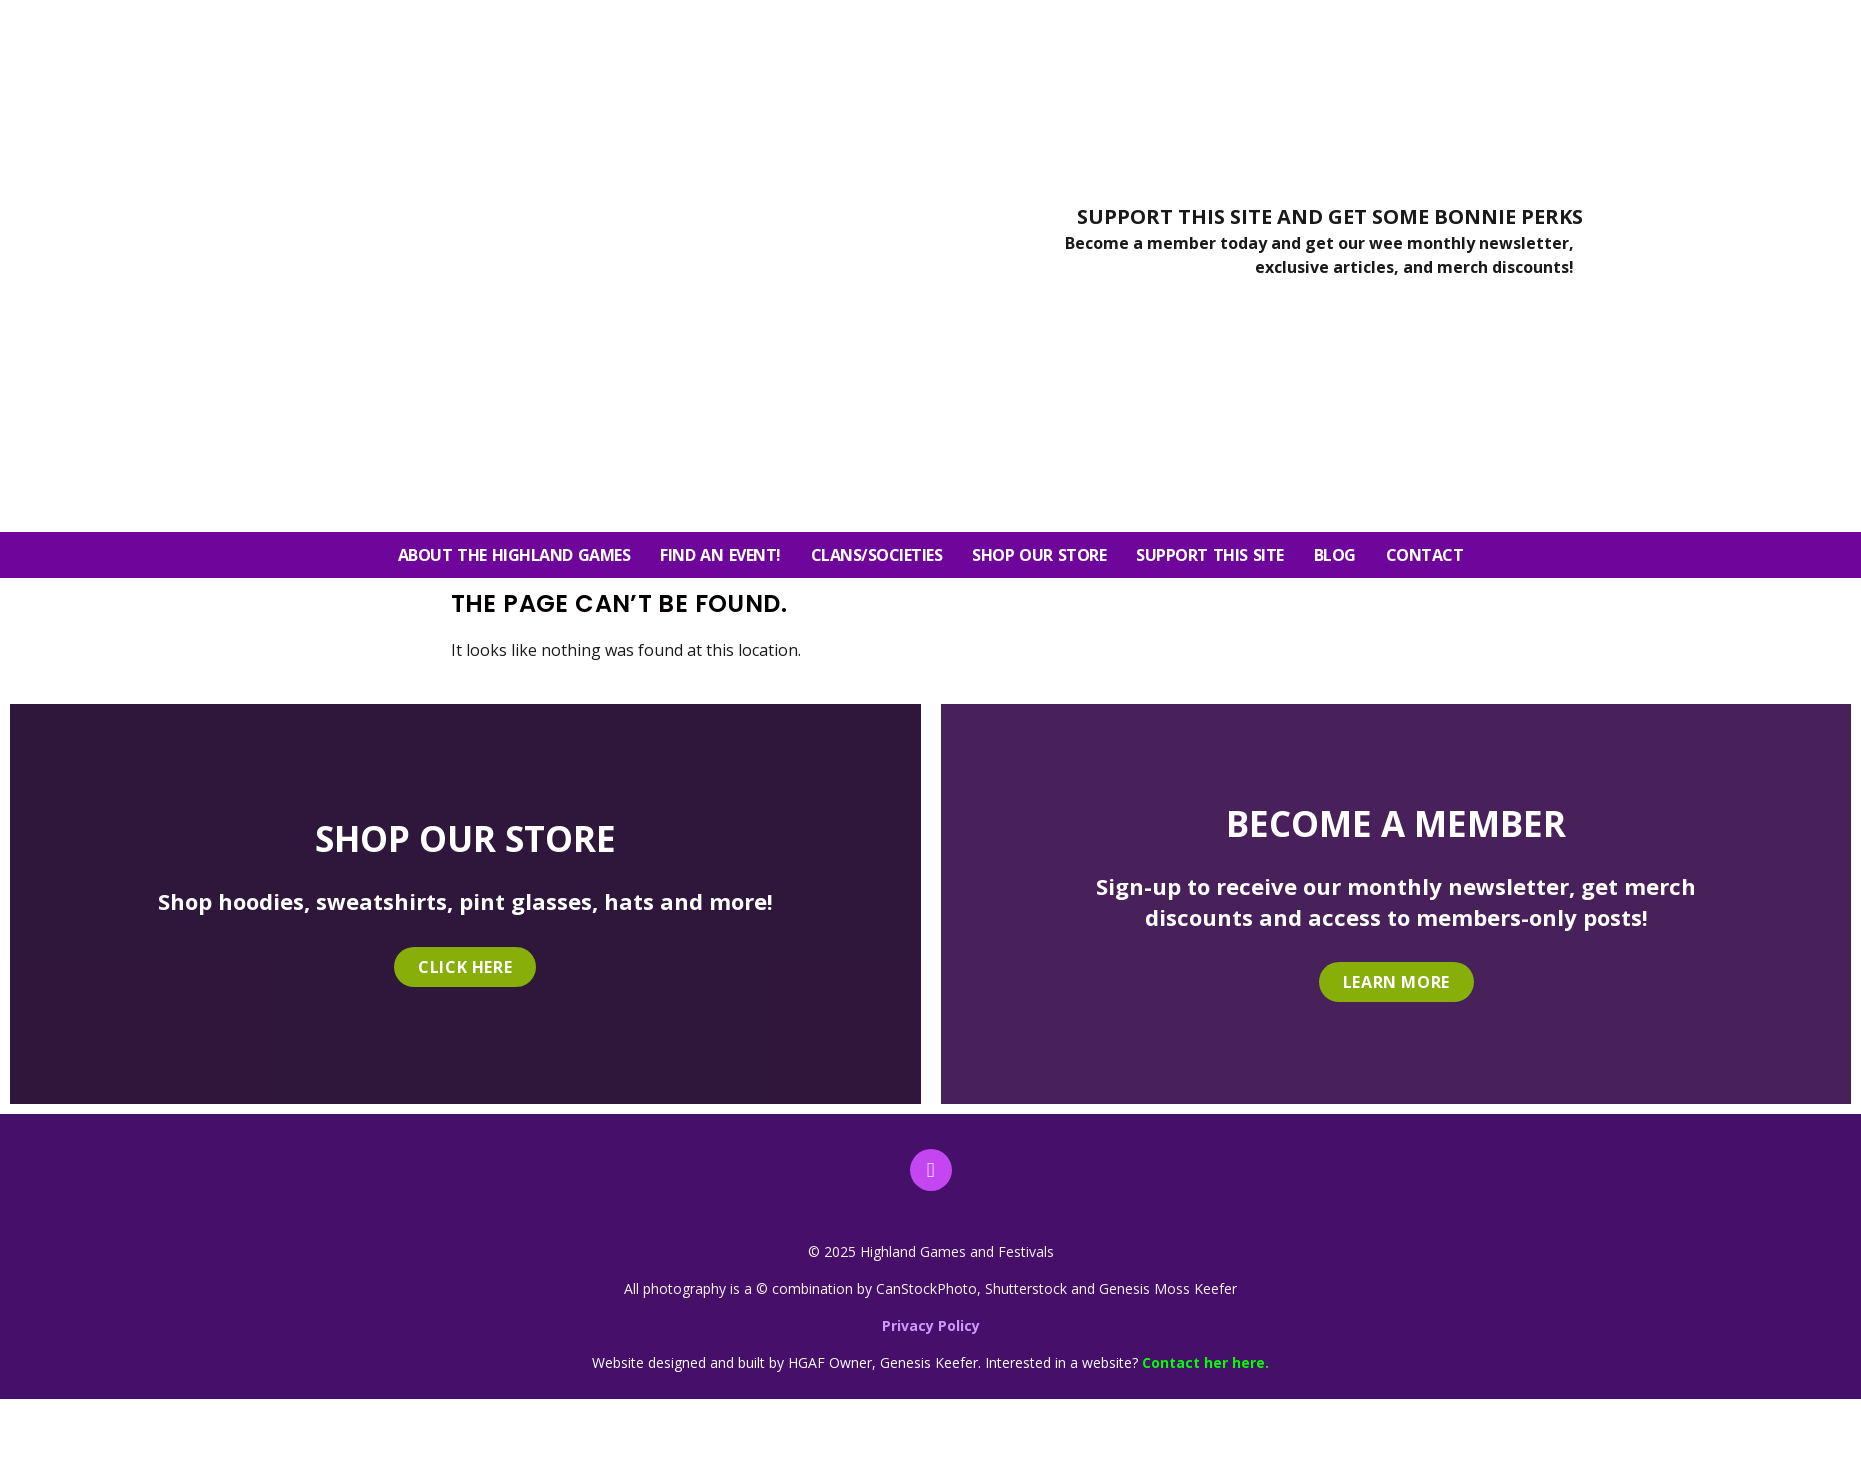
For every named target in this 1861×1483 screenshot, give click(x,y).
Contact (1425, 555)
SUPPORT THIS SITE (1210, 555)
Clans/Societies (877, 555)
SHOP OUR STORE (1039, 555)
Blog (1335, 555)
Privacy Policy (931, 1325)
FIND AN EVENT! (720, 555)
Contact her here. (1205, 1362)
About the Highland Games (514, 555)
